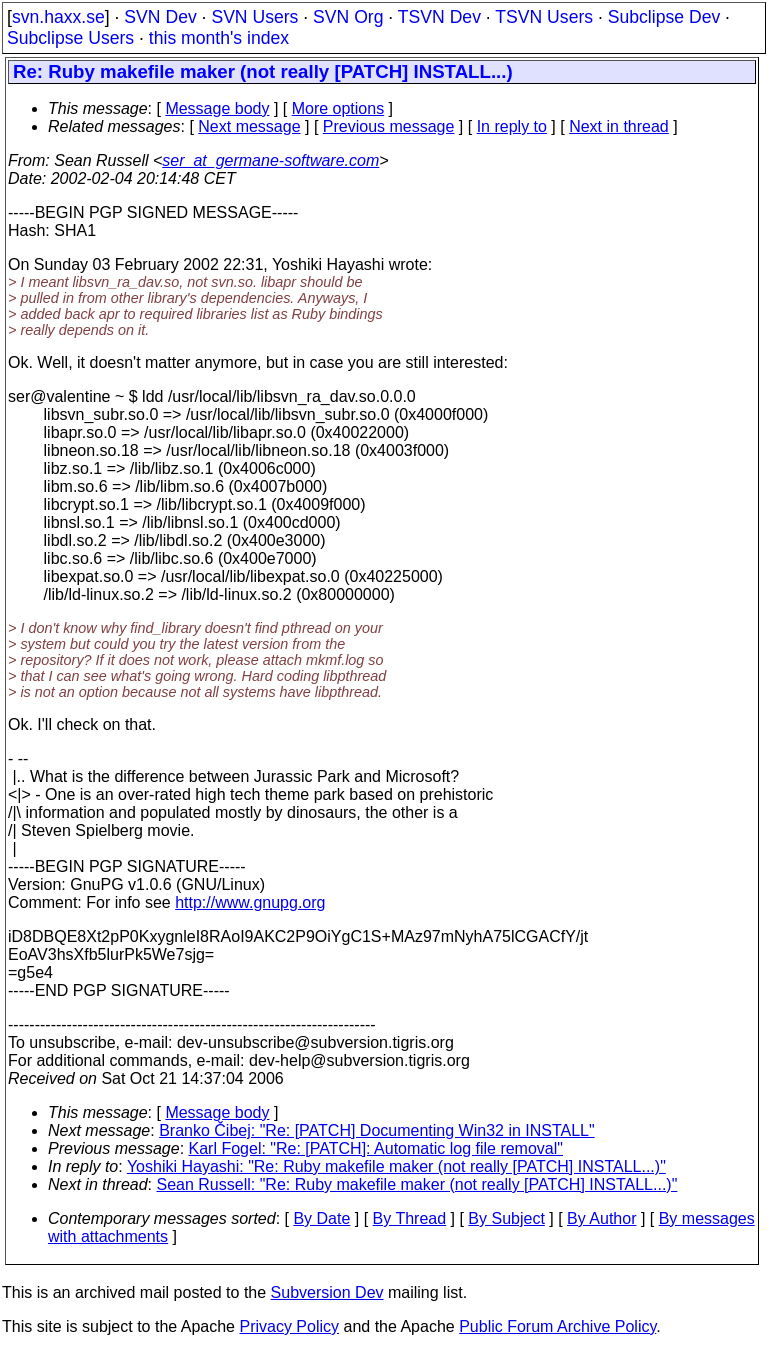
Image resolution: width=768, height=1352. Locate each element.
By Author (601, 1218)
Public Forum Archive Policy (557, 1326)
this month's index (219, 38)
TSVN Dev (439, 17)
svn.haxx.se (58, 17)
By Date (321, 1218)
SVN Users (254, 17)
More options (338, 108)
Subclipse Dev (664, 17)
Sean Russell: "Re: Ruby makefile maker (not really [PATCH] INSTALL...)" (417, 1184)
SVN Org (348, 17)
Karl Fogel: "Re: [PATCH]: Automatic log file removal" (376, 1148)
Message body (217, 108)
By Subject (506, 1218)
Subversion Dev (327, 1292)
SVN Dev (160, 17)
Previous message (389, 126)
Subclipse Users (70, 38)
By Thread (410, 1218)
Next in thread (619, 126)
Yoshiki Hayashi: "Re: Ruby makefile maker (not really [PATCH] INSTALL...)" (396, 1166)
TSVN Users (544, 17)
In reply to (512, 126)
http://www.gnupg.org (250, 902)
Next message (249, 126)
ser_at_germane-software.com (270, 160)
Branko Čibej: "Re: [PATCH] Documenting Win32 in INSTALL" (377, 1130)
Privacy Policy (289, 1326)
